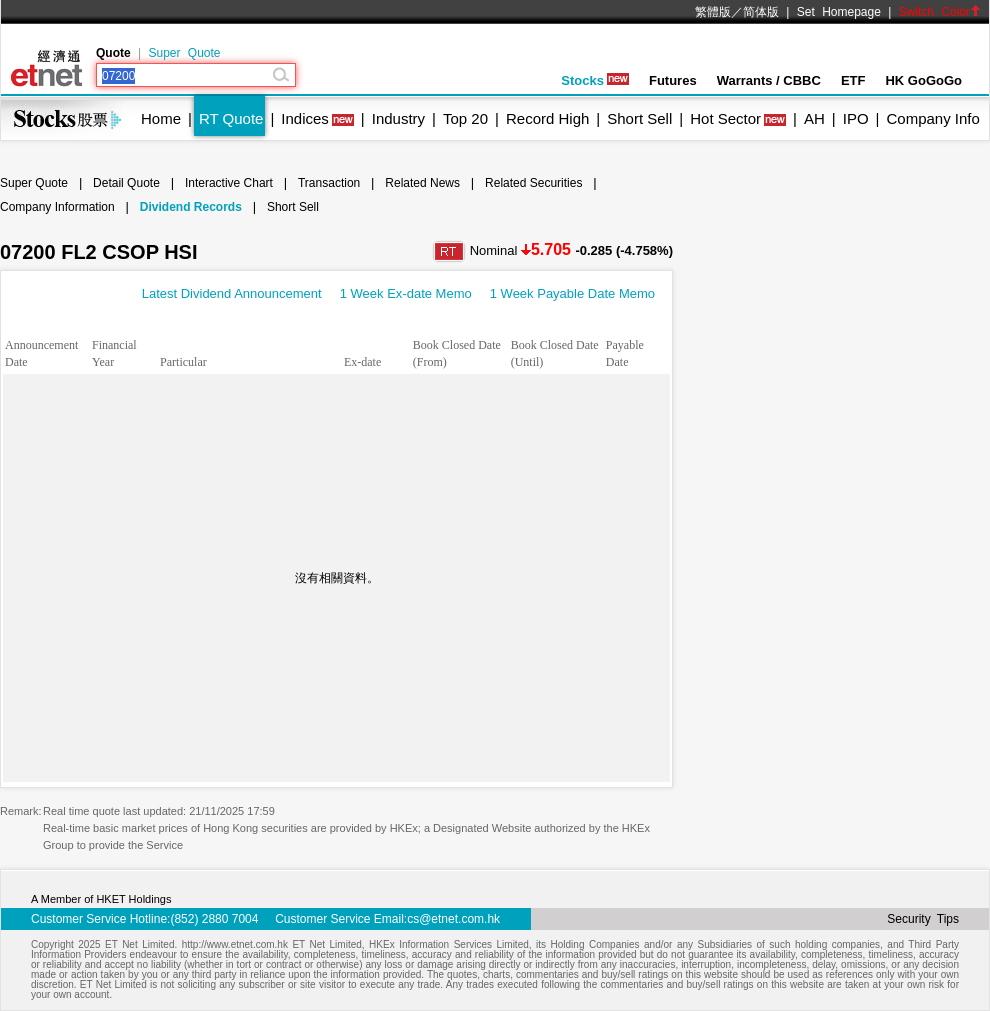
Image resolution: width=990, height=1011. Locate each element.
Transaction (329, 183)
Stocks (595, 80)
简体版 (761, 12)
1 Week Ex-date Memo (406, 293)
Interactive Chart (229, 183)
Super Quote (184, 53)
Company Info (932, 118)
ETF (853, 80)
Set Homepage (839, 12)
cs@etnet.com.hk (453, 919)
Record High (547, 118)
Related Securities (533, 183)
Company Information (57, 207)
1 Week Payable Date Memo (572, 293)
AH (814, 118)
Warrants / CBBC (769, 80)
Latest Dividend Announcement (232, 293)
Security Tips (923, 919)
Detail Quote (126, 183)
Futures (673, 80)
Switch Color (940, 12)
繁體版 (713, 12)
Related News (422, 183)
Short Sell (639, 118)
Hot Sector (725, 118)
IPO (856, 118)
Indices (305, 118)
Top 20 (465, 118)
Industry (398, 118)
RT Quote (231, 118)
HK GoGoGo (923, 80)
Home (161, 118)
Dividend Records (191, 207)
